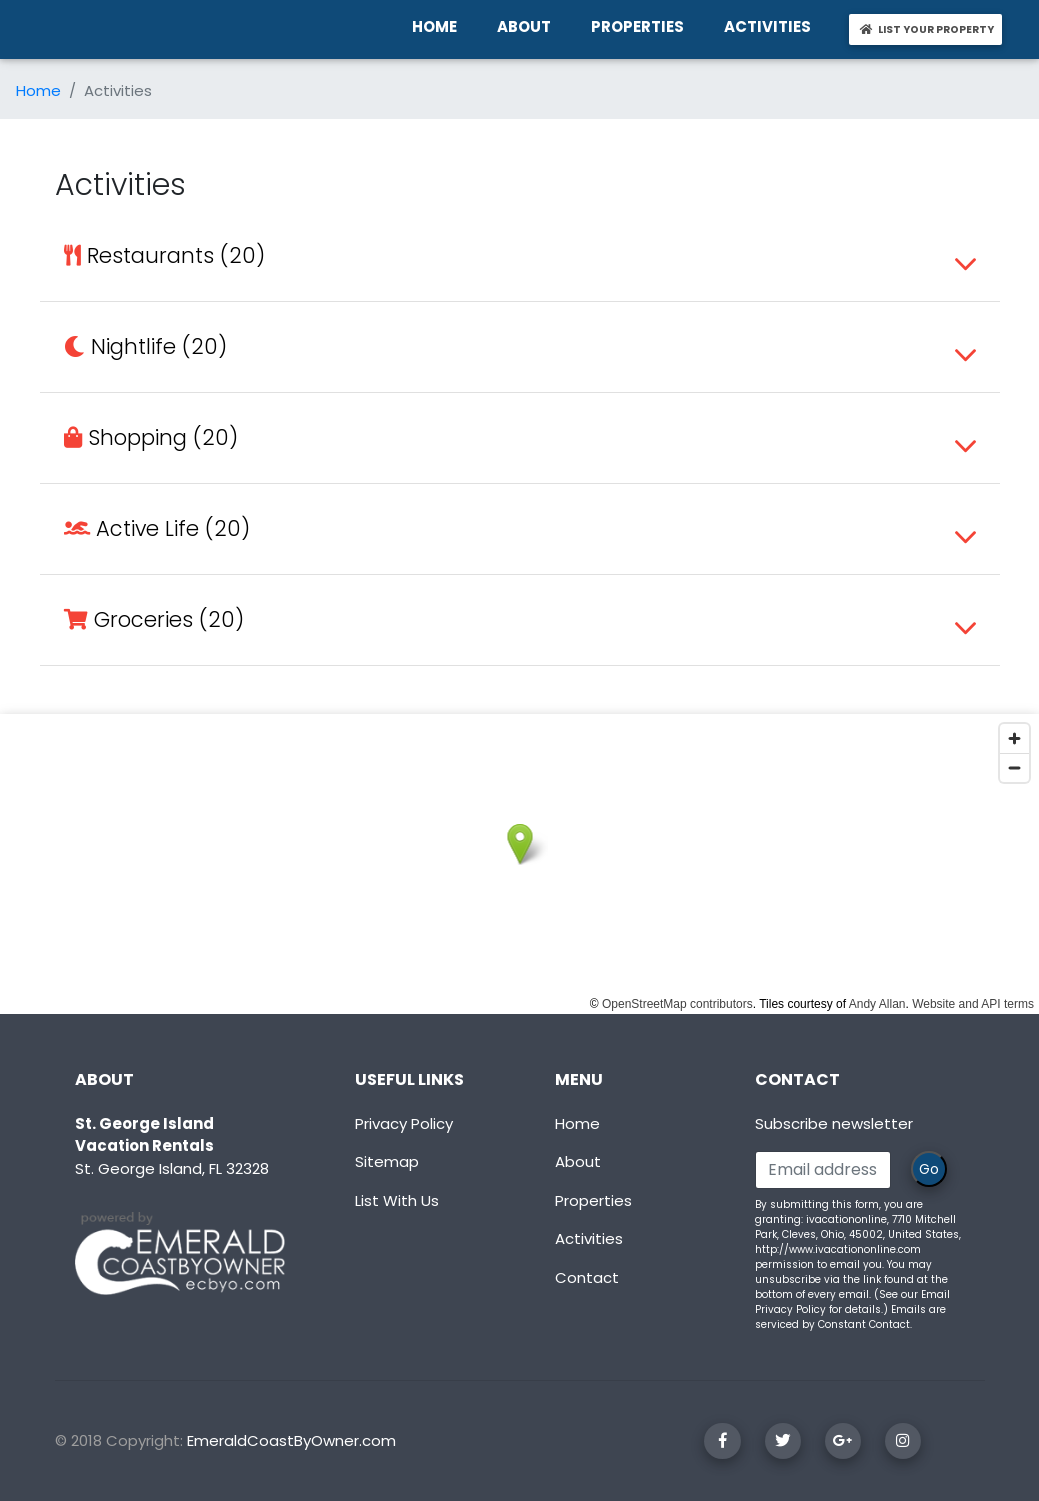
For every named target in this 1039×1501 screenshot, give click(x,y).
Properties (593, 1200)
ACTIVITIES (771, 26)
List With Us (397, 1200)
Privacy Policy (404, 1123)
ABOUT (528, 26)
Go (929, 1169)
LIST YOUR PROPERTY (929, 29)
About (578, 1161)
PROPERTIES (641, 26)
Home (38, 90)
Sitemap (387, 1161)
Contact (587, 1277)
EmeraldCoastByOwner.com (291, 1440)
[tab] (520, 256)
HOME (438, 26)
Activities (589, 1238)
